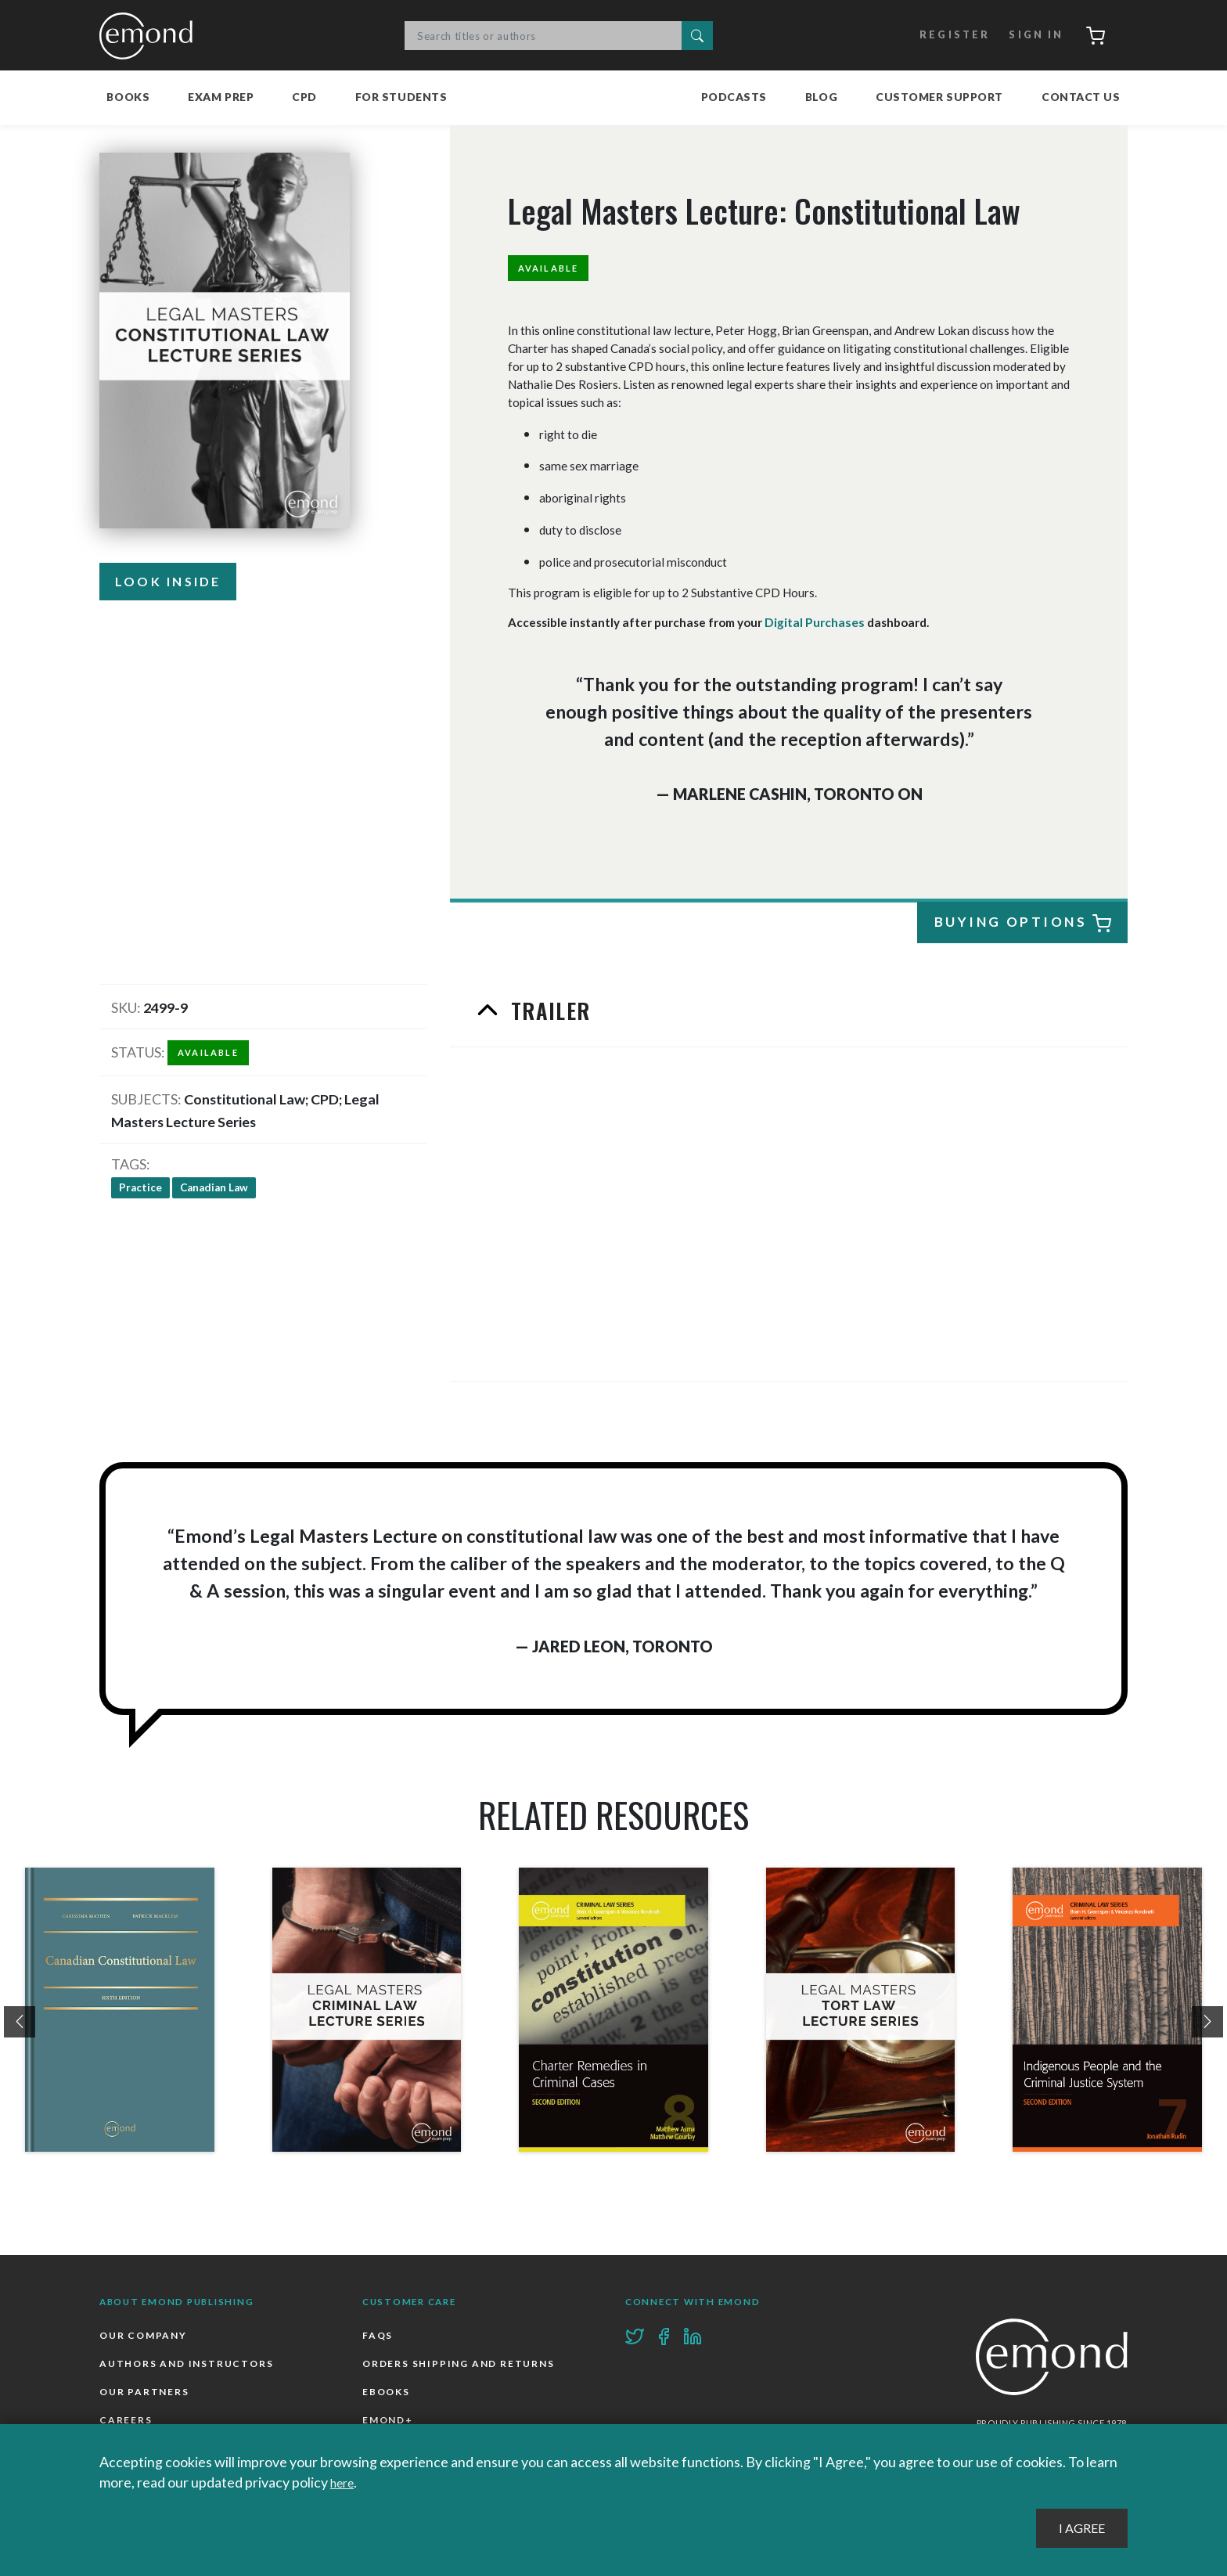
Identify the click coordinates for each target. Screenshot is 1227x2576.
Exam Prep (221, 96)
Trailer (549, 1009)
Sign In (1026, 35)
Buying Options (1022, 922)
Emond (150, 35)
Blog (821, 96)
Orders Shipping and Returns (462, 2365)
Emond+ (389, 2424)
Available (553, 267)
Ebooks (387, 2394)
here (344, 2482)
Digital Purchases (813, 622)
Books (127, 96)
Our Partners (145, 2394)
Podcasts (734, 96)
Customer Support (939, 96)
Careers (126, 2424)
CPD (304, 96)
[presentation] (19, 2021)
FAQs (378, 2335)
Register (942, 35)
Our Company (145, 2335)
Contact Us (1081, 96)
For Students (401, 96)
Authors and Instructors (189, 2365)
